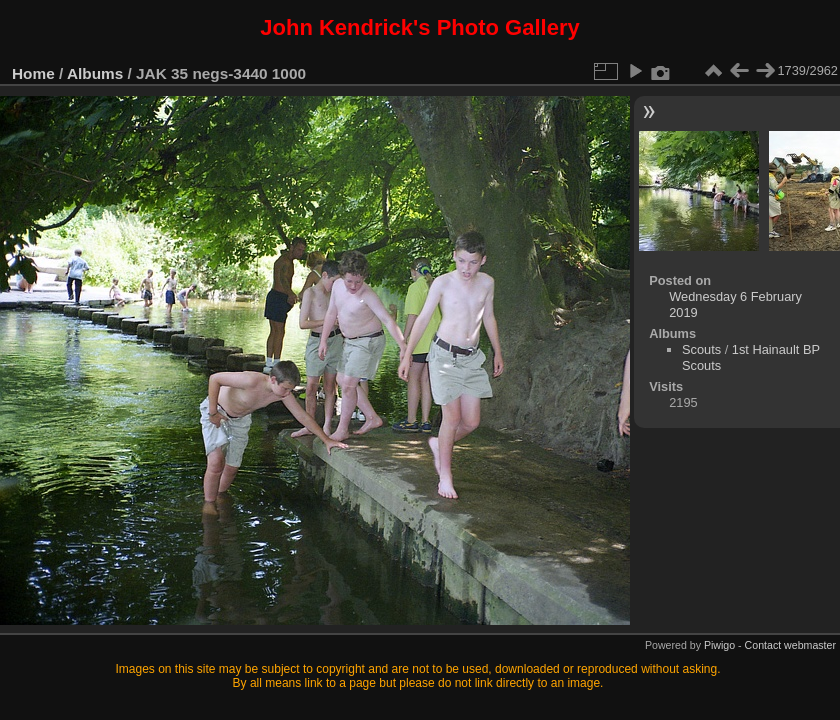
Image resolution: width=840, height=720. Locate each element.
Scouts (701, 349)
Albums (95, 73)
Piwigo (719, 645)
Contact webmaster (790, 645)
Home (33, 73)
